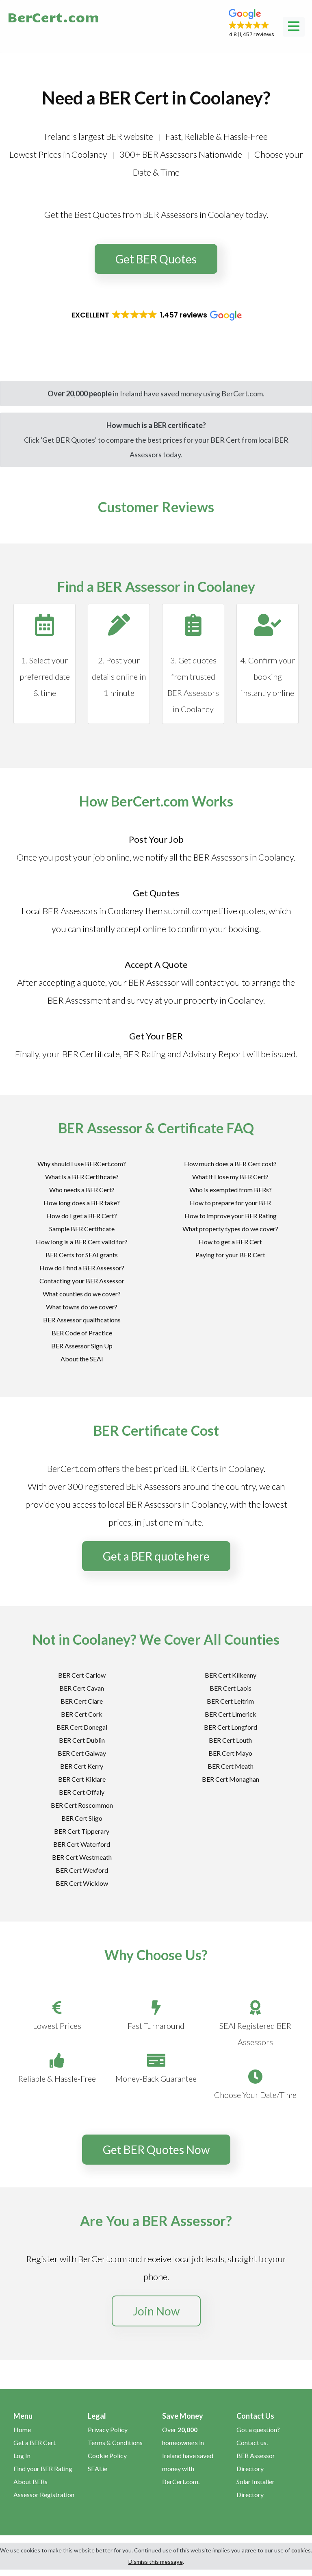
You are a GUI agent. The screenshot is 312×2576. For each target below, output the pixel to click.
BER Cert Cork (81, 1714)
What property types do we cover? (230, 1229)
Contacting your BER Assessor (81, 1281)
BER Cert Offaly (81, 1792)
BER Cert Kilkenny (230, 1675)
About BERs (30, 2481)
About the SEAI (82, 1359)
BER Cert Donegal (81, 1727)
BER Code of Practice (82, 1333)
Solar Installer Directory (255, 2488)
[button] (251, 23)
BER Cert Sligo (81, 1818)
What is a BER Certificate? (82, 1176)
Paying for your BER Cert (230, 1255)
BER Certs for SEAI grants (82, 1255)
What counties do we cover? (82, 1294)
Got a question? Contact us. (258, 2436)
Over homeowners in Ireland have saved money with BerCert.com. (187, 2455)
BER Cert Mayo (230, 1753)
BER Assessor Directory (255, 2462)
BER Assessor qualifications (82, 1320)
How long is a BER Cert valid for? (82, 1242)
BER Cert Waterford (81, 1844)
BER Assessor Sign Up (82, 1346)
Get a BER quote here (156, 1556)
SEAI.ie (97, 2468)
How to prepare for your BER (230, 1202)
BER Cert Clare (82, 1701)
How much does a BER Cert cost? (230, 1163)
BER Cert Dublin (82, 1740)
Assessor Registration (43, 2494)
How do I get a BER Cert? (81, 1216)
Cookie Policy (107, 2455)
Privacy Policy (108, 2429)
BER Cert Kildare (82, 1779)
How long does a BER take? (81, 1202)
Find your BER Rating (42, 2468)
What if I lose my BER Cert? (230, 1176)
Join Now (156, 2311)
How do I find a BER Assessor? (81, 1268)
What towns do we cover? (81, 1307)
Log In (21, 2455)
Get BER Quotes (156, 259)
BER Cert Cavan (81, 1688)
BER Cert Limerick (230, 1714)
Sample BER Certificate (82, 1229)
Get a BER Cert (34, 2442)
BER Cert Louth (230, 1740)
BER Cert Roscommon (82, 1805)
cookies (301, 2550)
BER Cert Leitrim (230, 1701)
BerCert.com (53, 16)
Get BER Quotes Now (156, 2149)
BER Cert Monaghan (230, 1779)
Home (22, 2429)
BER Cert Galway (82, 1753)
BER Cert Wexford (82, 1870)
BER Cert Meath (231, 1766)
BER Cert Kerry (81, 1766)
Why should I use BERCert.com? (81, 1163)
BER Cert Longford (230, 1727)
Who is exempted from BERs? (230, 1189)
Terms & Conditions (115, 2442)
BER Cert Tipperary (81, 1831)
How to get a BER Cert (230, 1242)
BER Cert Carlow (82, 1675)
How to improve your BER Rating (230, 1216)
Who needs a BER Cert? (82, 1189)
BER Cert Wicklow (82, 1883)
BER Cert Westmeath (82, 1857)
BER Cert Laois (230, 1688)
